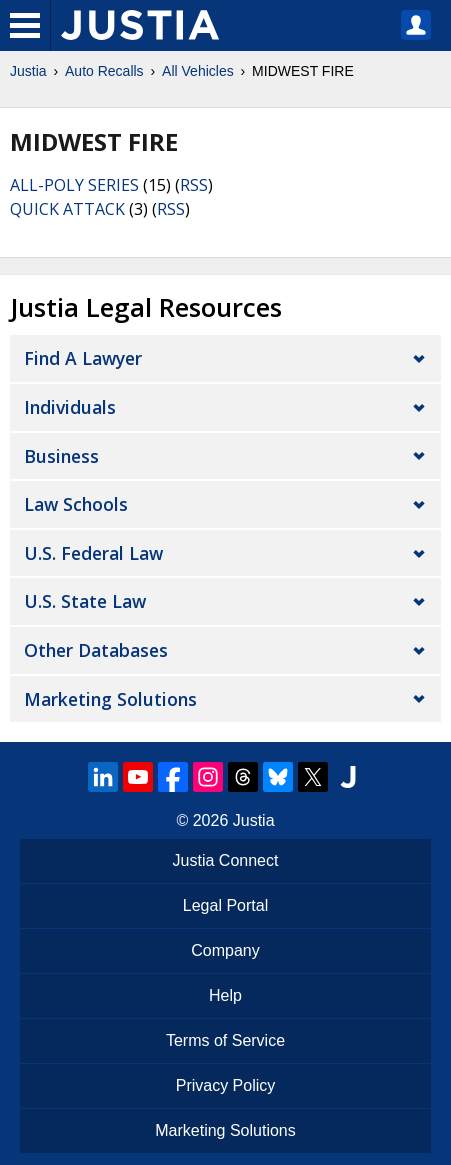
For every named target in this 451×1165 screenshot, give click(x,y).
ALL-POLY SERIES (74, 185)
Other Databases (96, 650)
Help (225, 995)
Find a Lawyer (83, 358)
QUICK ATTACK (67, 209)
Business (61, 456)
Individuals (70, 407)
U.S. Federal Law (93, 553)
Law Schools (76, 504)
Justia (28, 71)
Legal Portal (225, 905)
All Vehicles (198, 71)
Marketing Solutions (110, 699)
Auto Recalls (104, 71)
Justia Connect (226, 860)
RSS (194, 185)
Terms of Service (225, 1040)
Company (225, 950)
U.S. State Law (85, 601)
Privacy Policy (226, 1085)
